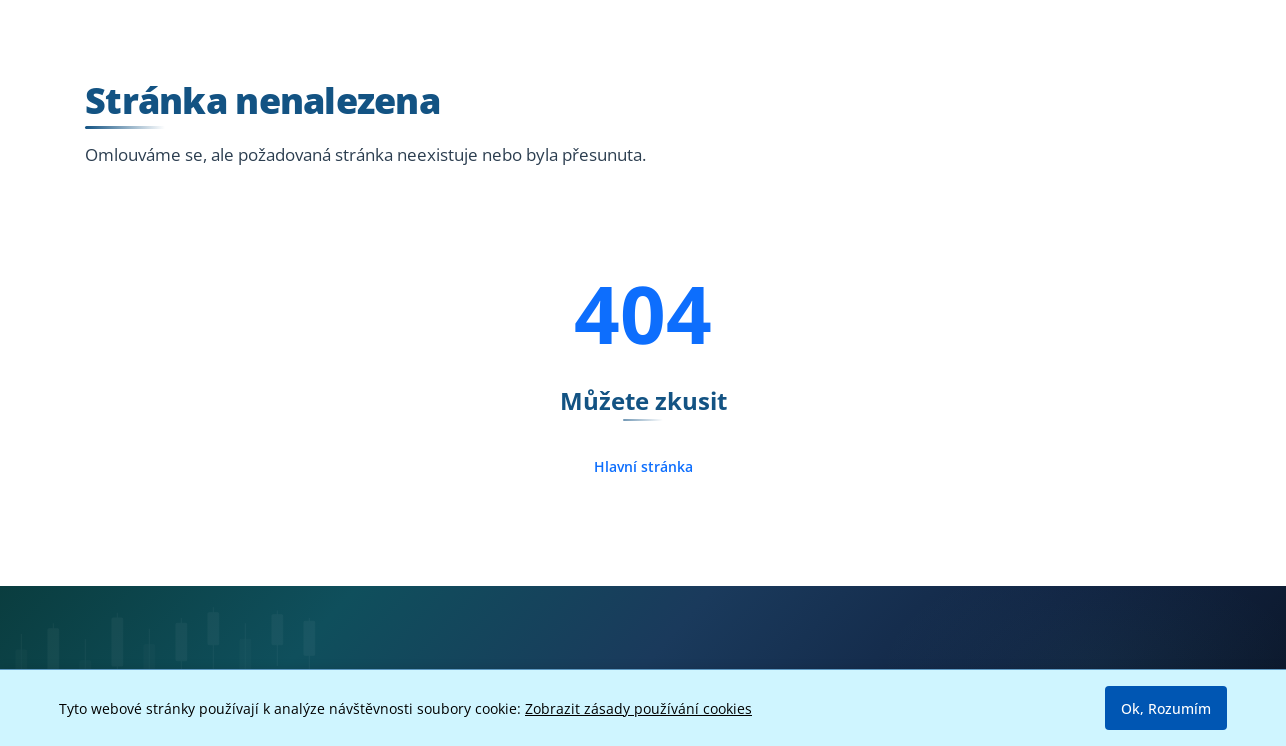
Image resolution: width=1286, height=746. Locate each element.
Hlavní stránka (643, 466)
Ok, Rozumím (1166, 708)
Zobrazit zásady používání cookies (638, 708)
